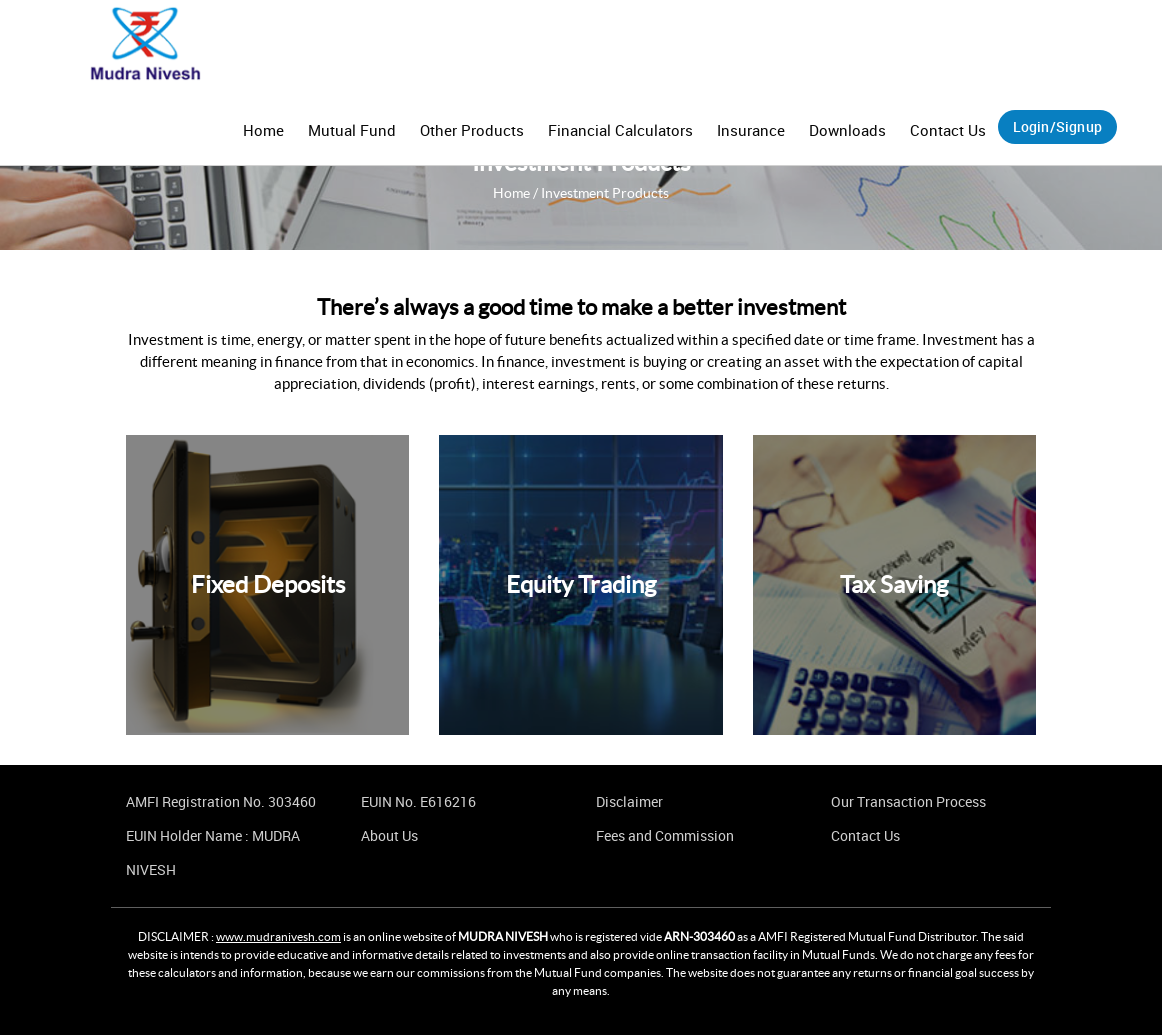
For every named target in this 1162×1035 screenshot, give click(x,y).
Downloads (847, 130)
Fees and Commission (665, 835)
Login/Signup (1057, 126)
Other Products (472, 130)
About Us (389, 835)
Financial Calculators (620, 130)
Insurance (751, 130)
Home (263, 130)
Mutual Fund (352, 130)
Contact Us (948, 130)
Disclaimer (629, 801)
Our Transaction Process (908, 801)
